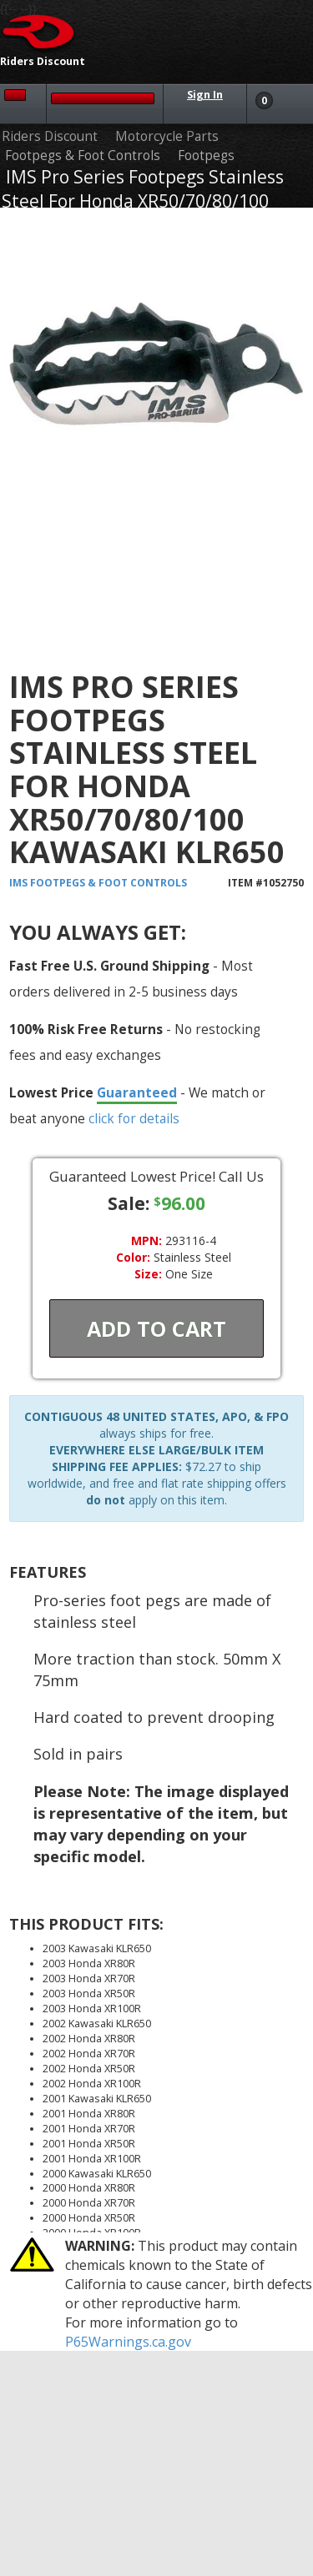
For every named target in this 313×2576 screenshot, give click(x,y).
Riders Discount (50, 136)
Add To (156, 1328)
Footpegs (206, 155)
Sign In (205, 95)
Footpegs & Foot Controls (82, 155)
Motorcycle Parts (167, 136)
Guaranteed (137, 1092)
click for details (133, 1118)
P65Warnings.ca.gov (128, 2341)
